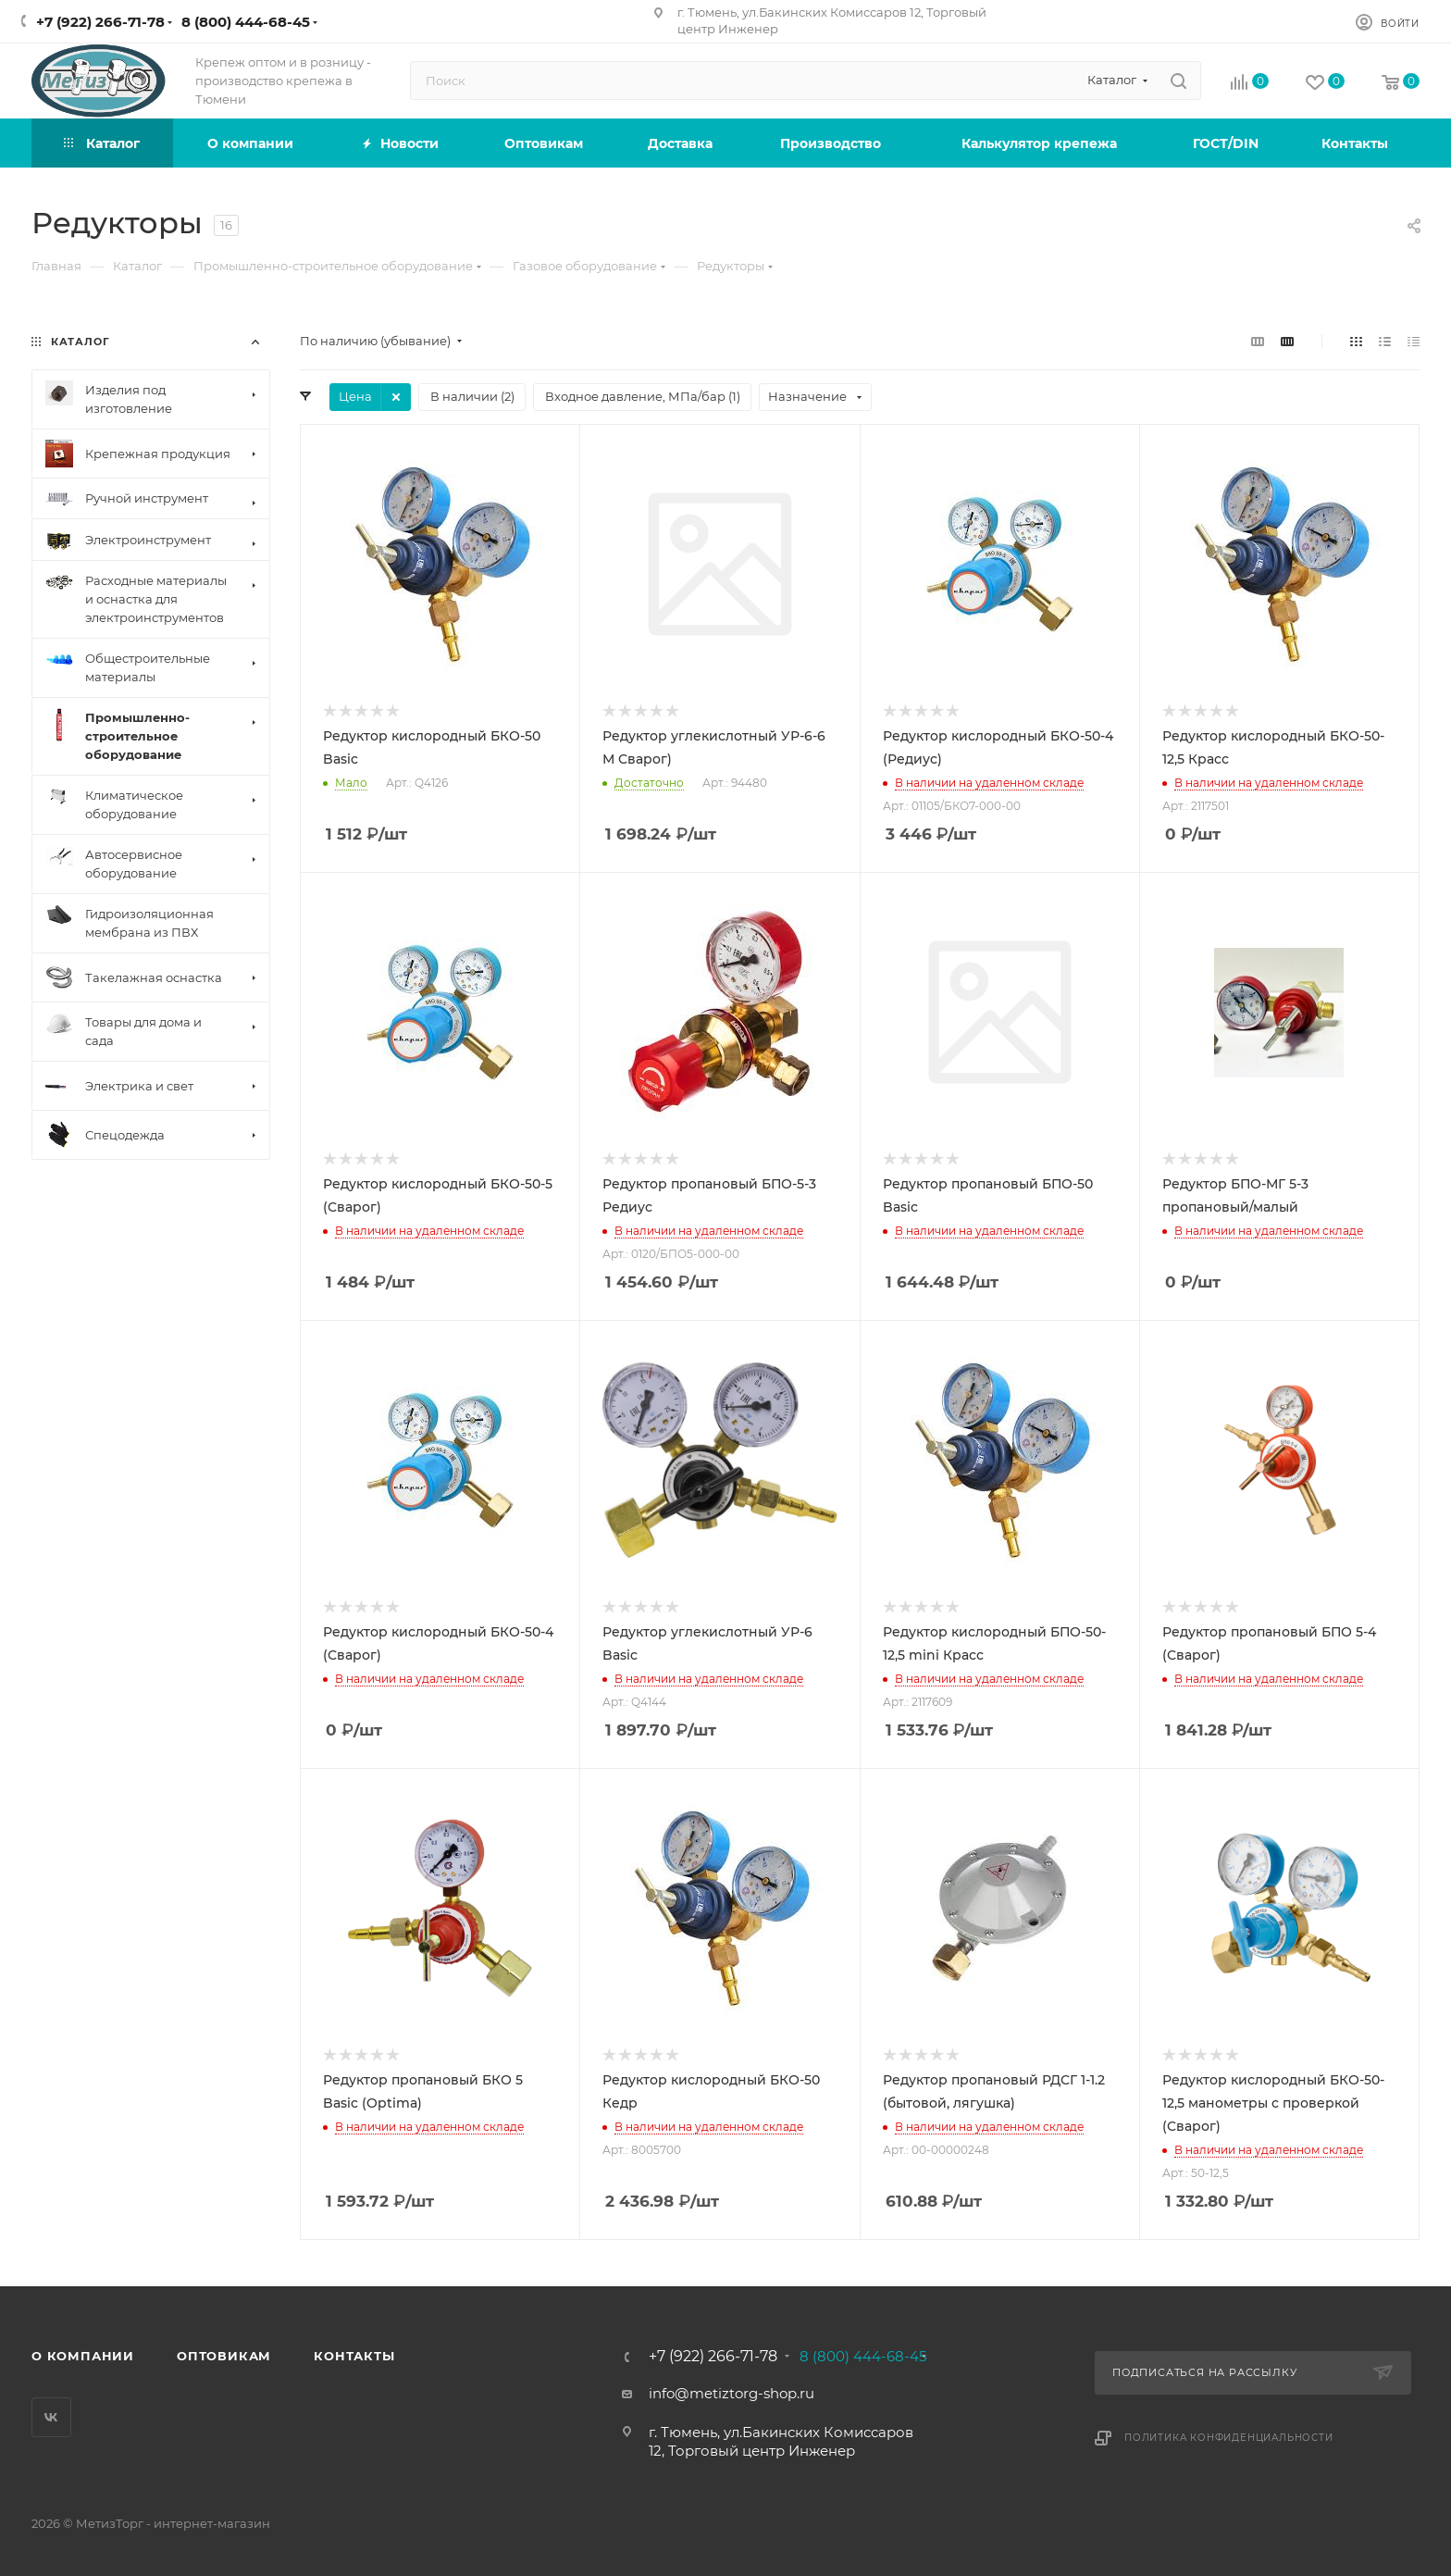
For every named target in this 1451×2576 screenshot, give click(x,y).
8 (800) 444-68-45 (245, 22)
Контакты (354, 2355)
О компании (82, 2355)
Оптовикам (224, 2355)
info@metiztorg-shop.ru (731, 2393)
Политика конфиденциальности (1228, 2438)
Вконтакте (51, 2417)
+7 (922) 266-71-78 (100, 22)
